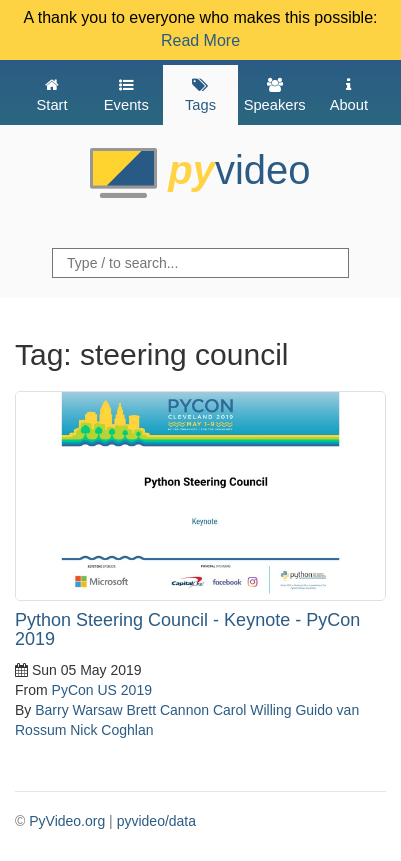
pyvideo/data (156, 821)
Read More (200, 40)
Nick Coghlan (111, 730)
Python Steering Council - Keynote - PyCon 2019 (187, 630)
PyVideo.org (67, 821)
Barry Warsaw (78, 710)
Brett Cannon (168, 710)
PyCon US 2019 (102, 690)
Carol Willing (252, 710)
